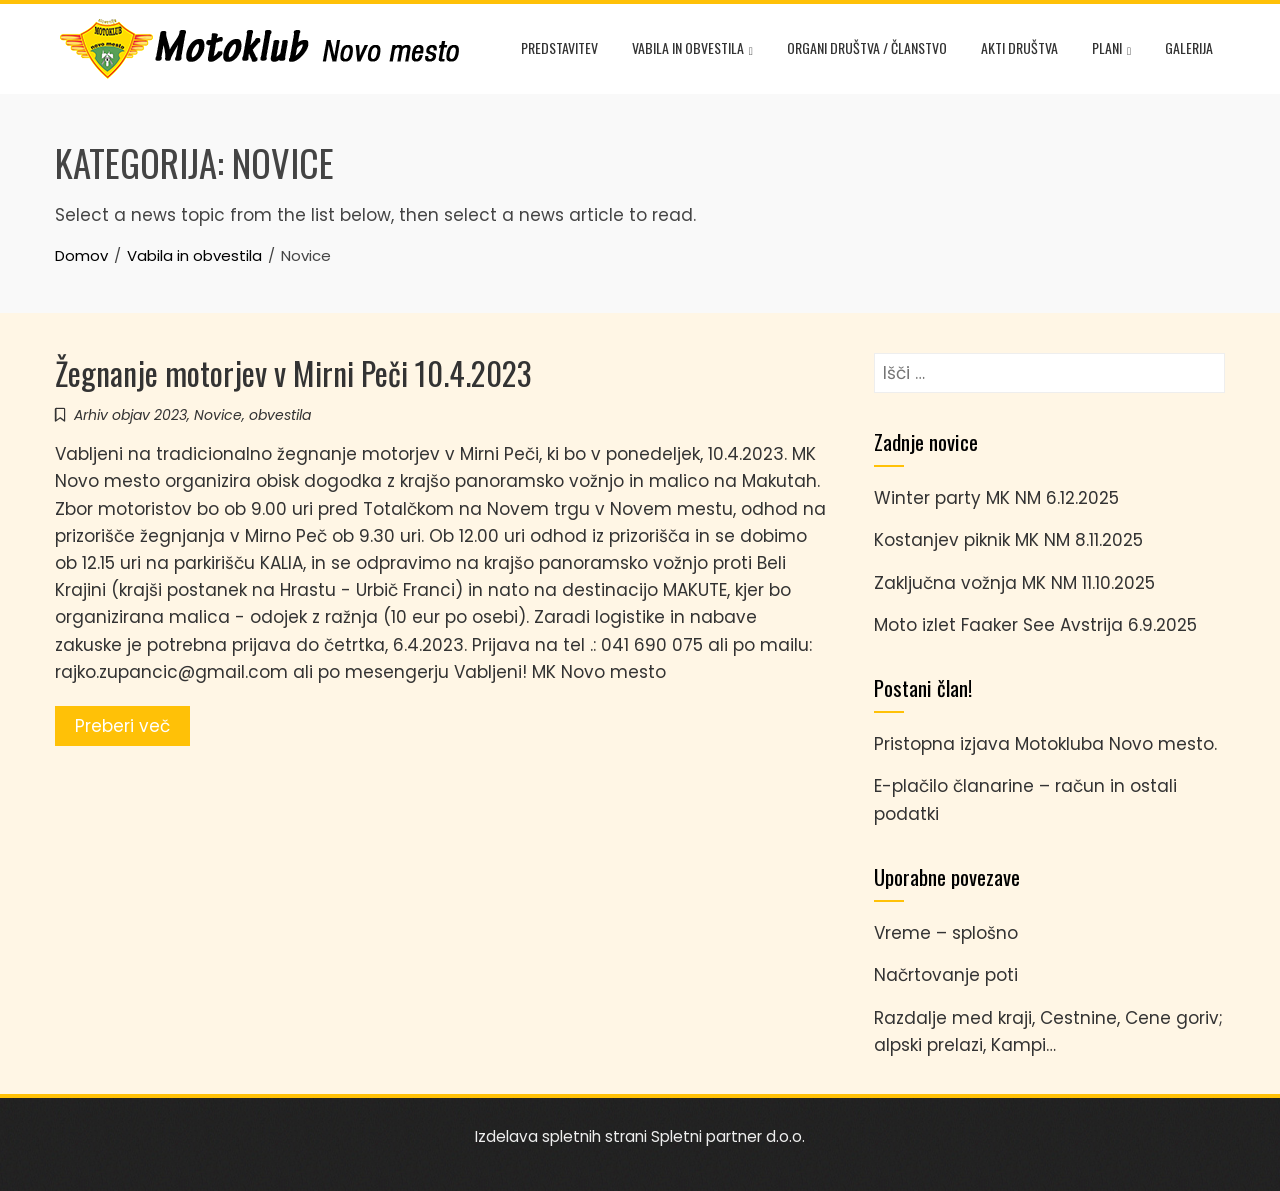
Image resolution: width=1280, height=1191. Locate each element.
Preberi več (122, 726)
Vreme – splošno (946, 933)
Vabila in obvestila (692, 50)
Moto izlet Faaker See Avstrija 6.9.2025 (1035, 625)
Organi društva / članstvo (867, 47)
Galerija (1189, 47)
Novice (218, 415)
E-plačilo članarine (954, 786)
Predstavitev (559, 47)
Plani (1111, 50)
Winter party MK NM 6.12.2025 (996, 498)
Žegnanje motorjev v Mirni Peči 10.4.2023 (293, 372)
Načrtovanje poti (946, 975)
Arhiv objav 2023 (130, 415)
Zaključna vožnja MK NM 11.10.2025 (1014, 583)
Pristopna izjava (942, 744)
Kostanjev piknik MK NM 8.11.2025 (1008, 540)
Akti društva (1019, 47)
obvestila (280, 415)
